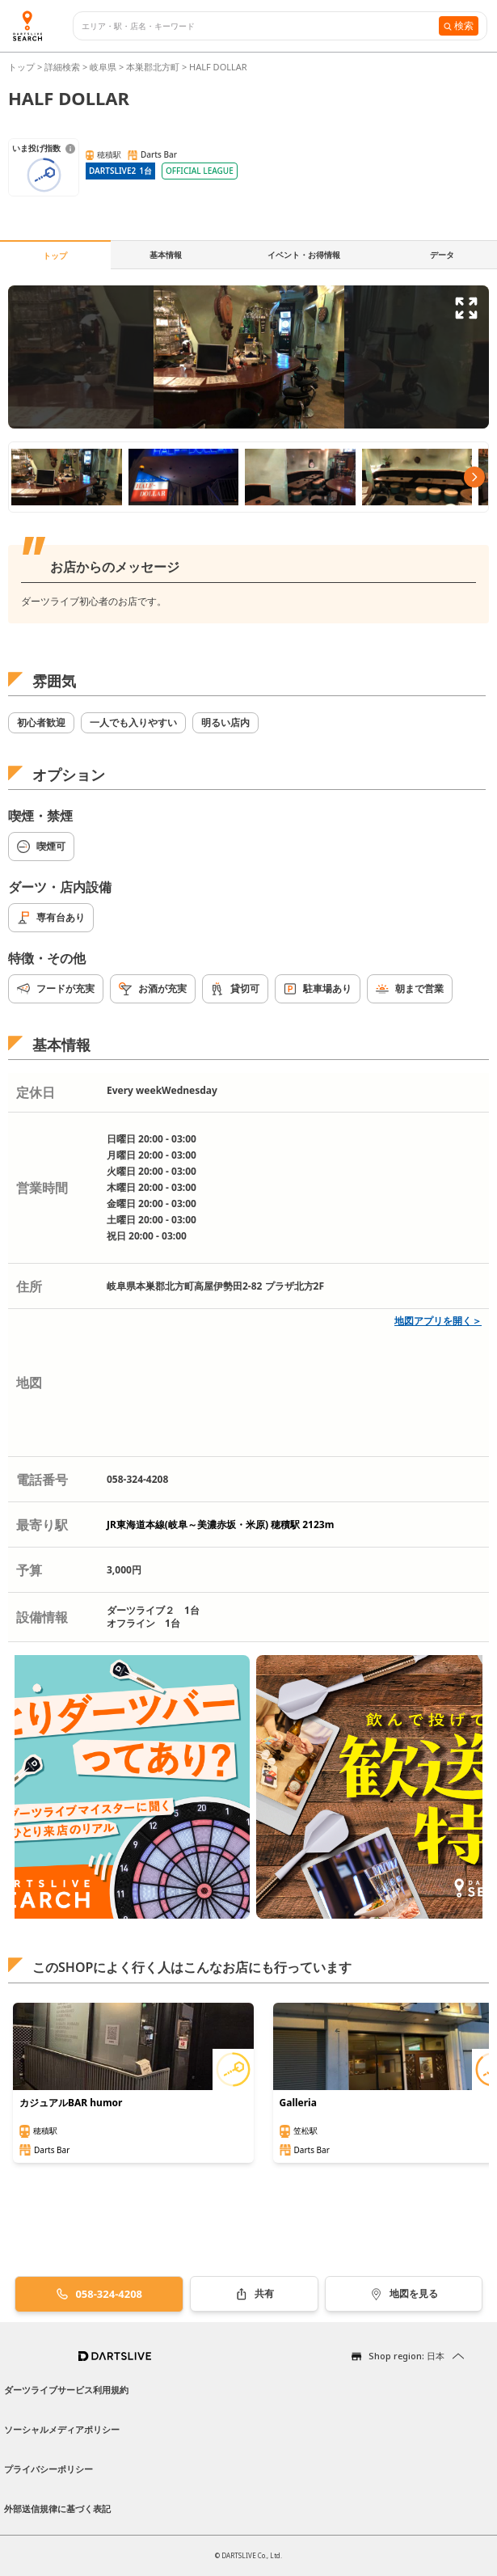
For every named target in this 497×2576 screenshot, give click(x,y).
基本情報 (166, 254)
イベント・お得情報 (303, 254)
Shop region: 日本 (406, 2356)
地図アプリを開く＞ (438, 1321)
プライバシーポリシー (48, 2469)
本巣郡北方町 (152, 67)
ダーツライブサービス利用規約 (66, 2390)
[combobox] (260, 26)
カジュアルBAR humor (70, 2103)
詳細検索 (63, 67)
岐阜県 (103, 67)
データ (442, 254)
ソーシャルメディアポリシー (62, 2429)
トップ (22, 67)
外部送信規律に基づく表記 (57, 2508)
